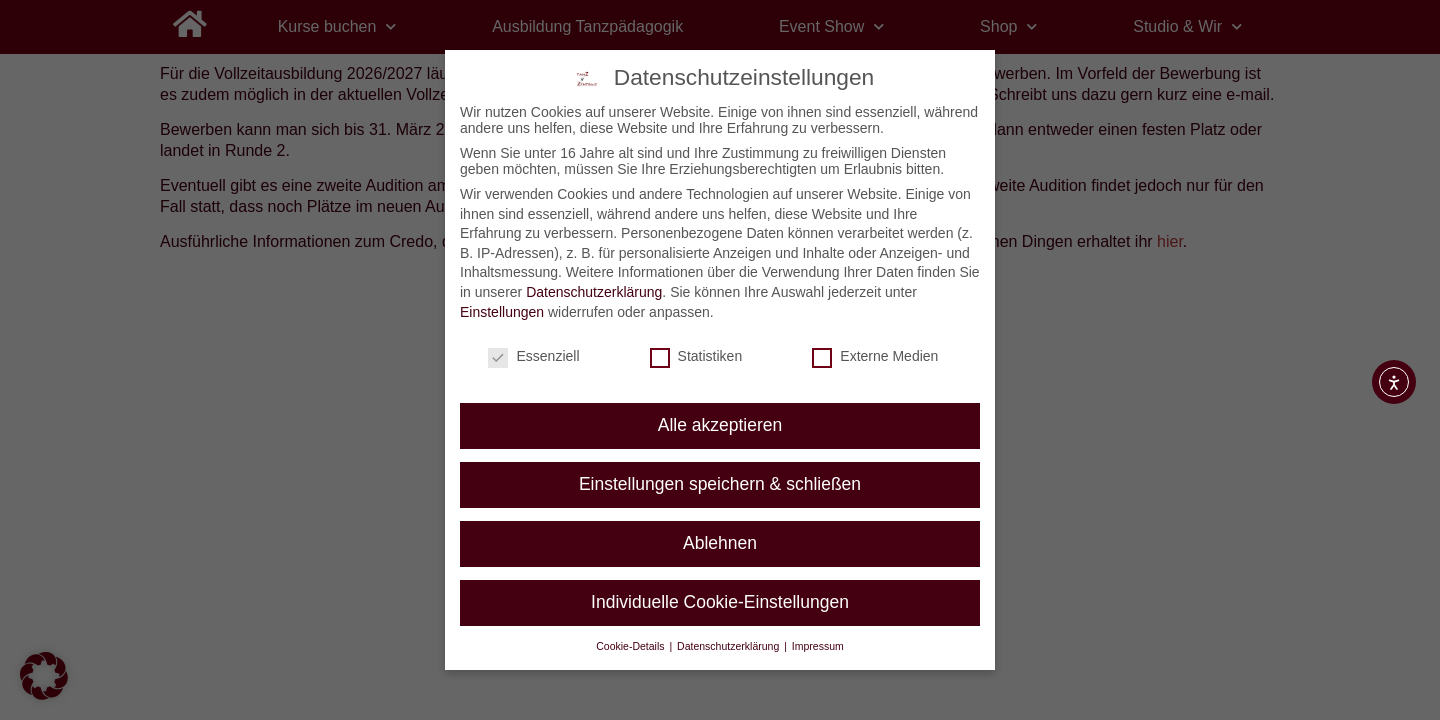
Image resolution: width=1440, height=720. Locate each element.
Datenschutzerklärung (594, 292)
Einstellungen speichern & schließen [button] (720, 484)
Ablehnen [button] (720, 543)
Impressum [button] (818, 646)
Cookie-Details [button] (631, 646)
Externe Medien (875, 356)
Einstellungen (502, 311)
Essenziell (533, 356)
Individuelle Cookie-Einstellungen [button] (720, 602)
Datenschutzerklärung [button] (729, 646)
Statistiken (696, 356)
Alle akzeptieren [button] (720, 425)
